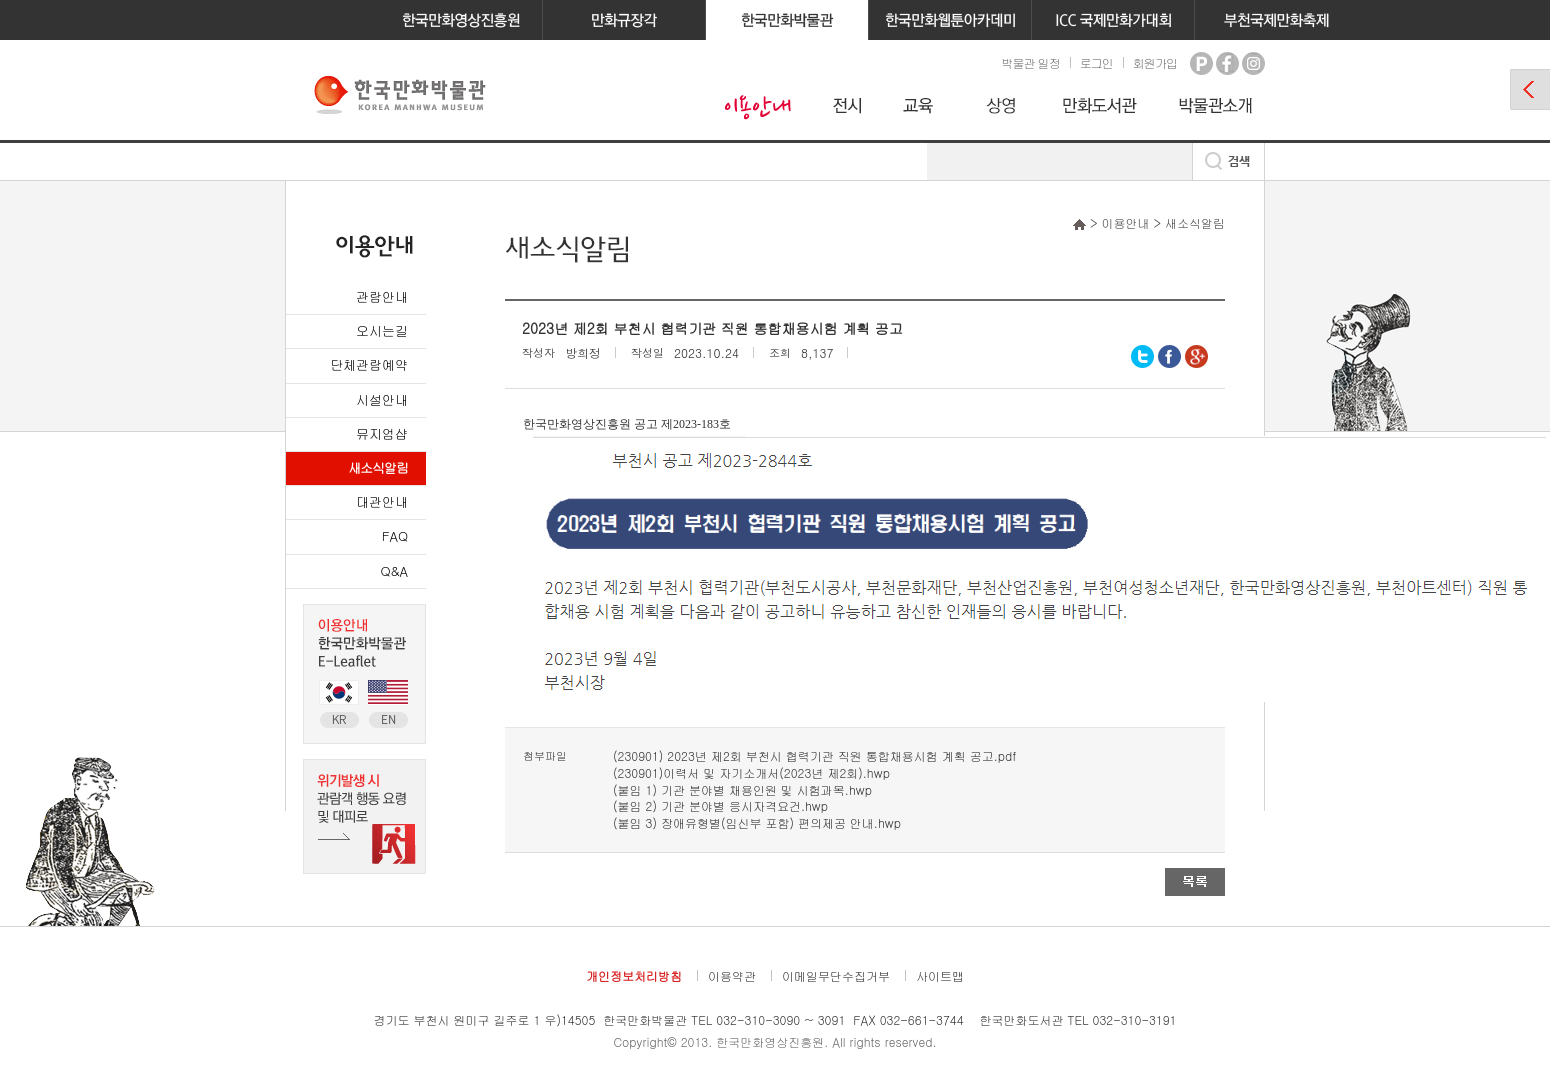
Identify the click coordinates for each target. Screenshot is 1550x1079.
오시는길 (382, 330)
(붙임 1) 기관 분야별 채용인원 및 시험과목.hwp (742, 789)
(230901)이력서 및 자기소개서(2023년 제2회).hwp (751, 772)
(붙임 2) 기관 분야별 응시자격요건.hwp (720, 805)
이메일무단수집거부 (836, 975)
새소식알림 (378, 467)
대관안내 (382, 501)
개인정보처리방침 (634, 975)
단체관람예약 (369, 364)
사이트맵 (940, 975)
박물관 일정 (1030, 62)
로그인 (1096, 62)
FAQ (395, 535)
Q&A (394, 570)
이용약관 (732, 975)
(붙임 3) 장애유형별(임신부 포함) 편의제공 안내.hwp (757, 822)
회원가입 (1155, 62)
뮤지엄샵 (382, 433)
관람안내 (382, 296)
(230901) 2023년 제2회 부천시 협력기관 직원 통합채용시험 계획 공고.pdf (814, 755)
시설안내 (382, 399)
